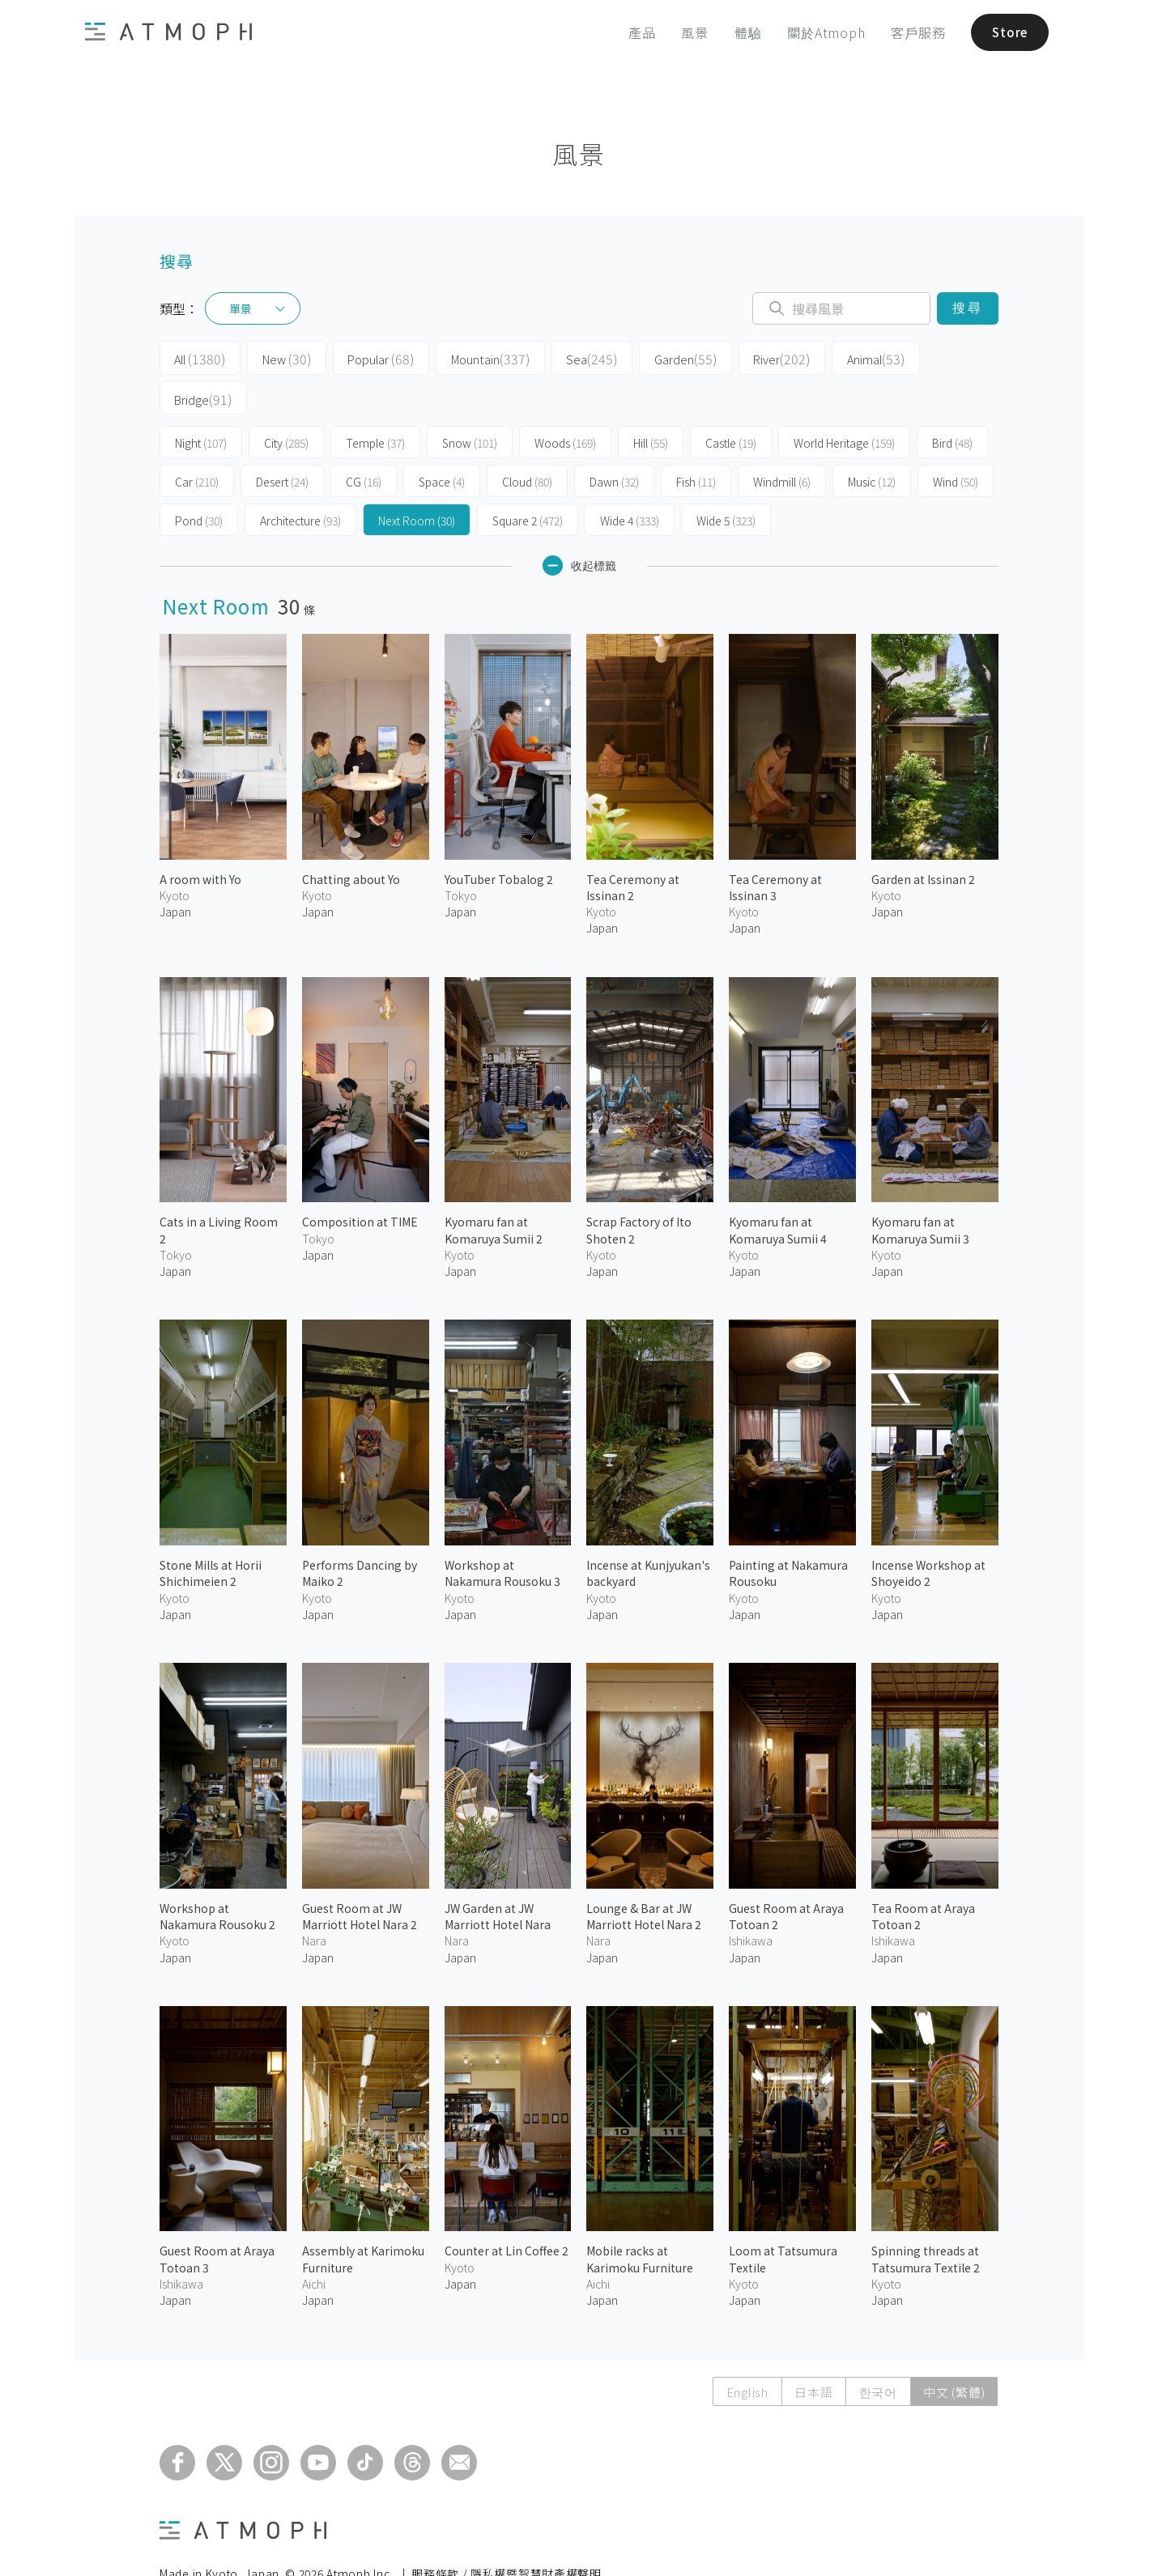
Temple (375, 401)
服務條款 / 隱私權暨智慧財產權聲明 (506, 2532)
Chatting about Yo (351, 838)
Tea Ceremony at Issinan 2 (632, 846)
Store (1005, 32)
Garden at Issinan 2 (923, 838)
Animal (827, 358)
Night (201, 401)
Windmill (782, 440)
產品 (635, 32)
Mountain (468, 358)
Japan (175, 870)
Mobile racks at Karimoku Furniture (639, 2217)
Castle (730, 401)
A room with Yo (200, 838)
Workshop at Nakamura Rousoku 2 (217, 1875)
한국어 (877, 2350)
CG (363, 440)
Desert (282, 440)
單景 (240, 308)
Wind (955, 440)
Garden (649, 358)
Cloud (527, 440)
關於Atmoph (819, 32)
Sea (562, 358)
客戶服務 (911, 32)
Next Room (416, 479)
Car (197, 440)
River (739, 358)
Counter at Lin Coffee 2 (506, 2209)
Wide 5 (726, 479)
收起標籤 (579, 524)
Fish (696, 440)
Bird (952, 401)
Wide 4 (629, 479)
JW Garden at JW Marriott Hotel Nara (498, 1875)
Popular (365, 358)
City (286, 401)
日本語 (812, 2350)
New (276, 358)
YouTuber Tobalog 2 (499, 838)
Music (872, 440)
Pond (199, 479)
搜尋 (967, 308)
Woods (565, 401)
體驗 (742, 32)
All (196, 358)
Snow (469, 401)
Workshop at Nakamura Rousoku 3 (502, 1531)
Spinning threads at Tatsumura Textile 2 (925, 2217)
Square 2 (527, 479)
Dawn (614, 440)
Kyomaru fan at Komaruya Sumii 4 (778, 1188)
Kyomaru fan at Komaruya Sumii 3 (920, 1188)
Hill (650, 401)
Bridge (916, 358)
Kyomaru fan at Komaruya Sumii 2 (494, 1188)
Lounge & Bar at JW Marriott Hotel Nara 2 (643, 1875)
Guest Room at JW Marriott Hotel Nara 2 (359, 1875)
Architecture (300, 479)
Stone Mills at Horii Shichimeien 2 (211, 1531)
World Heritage (844, 401)
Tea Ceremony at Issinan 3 (775, 846)
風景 (688, 32)
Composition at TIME (360, 1180)
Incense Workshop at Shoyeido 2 (928, 1531)
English (745, 2350)
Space (442, 440)
